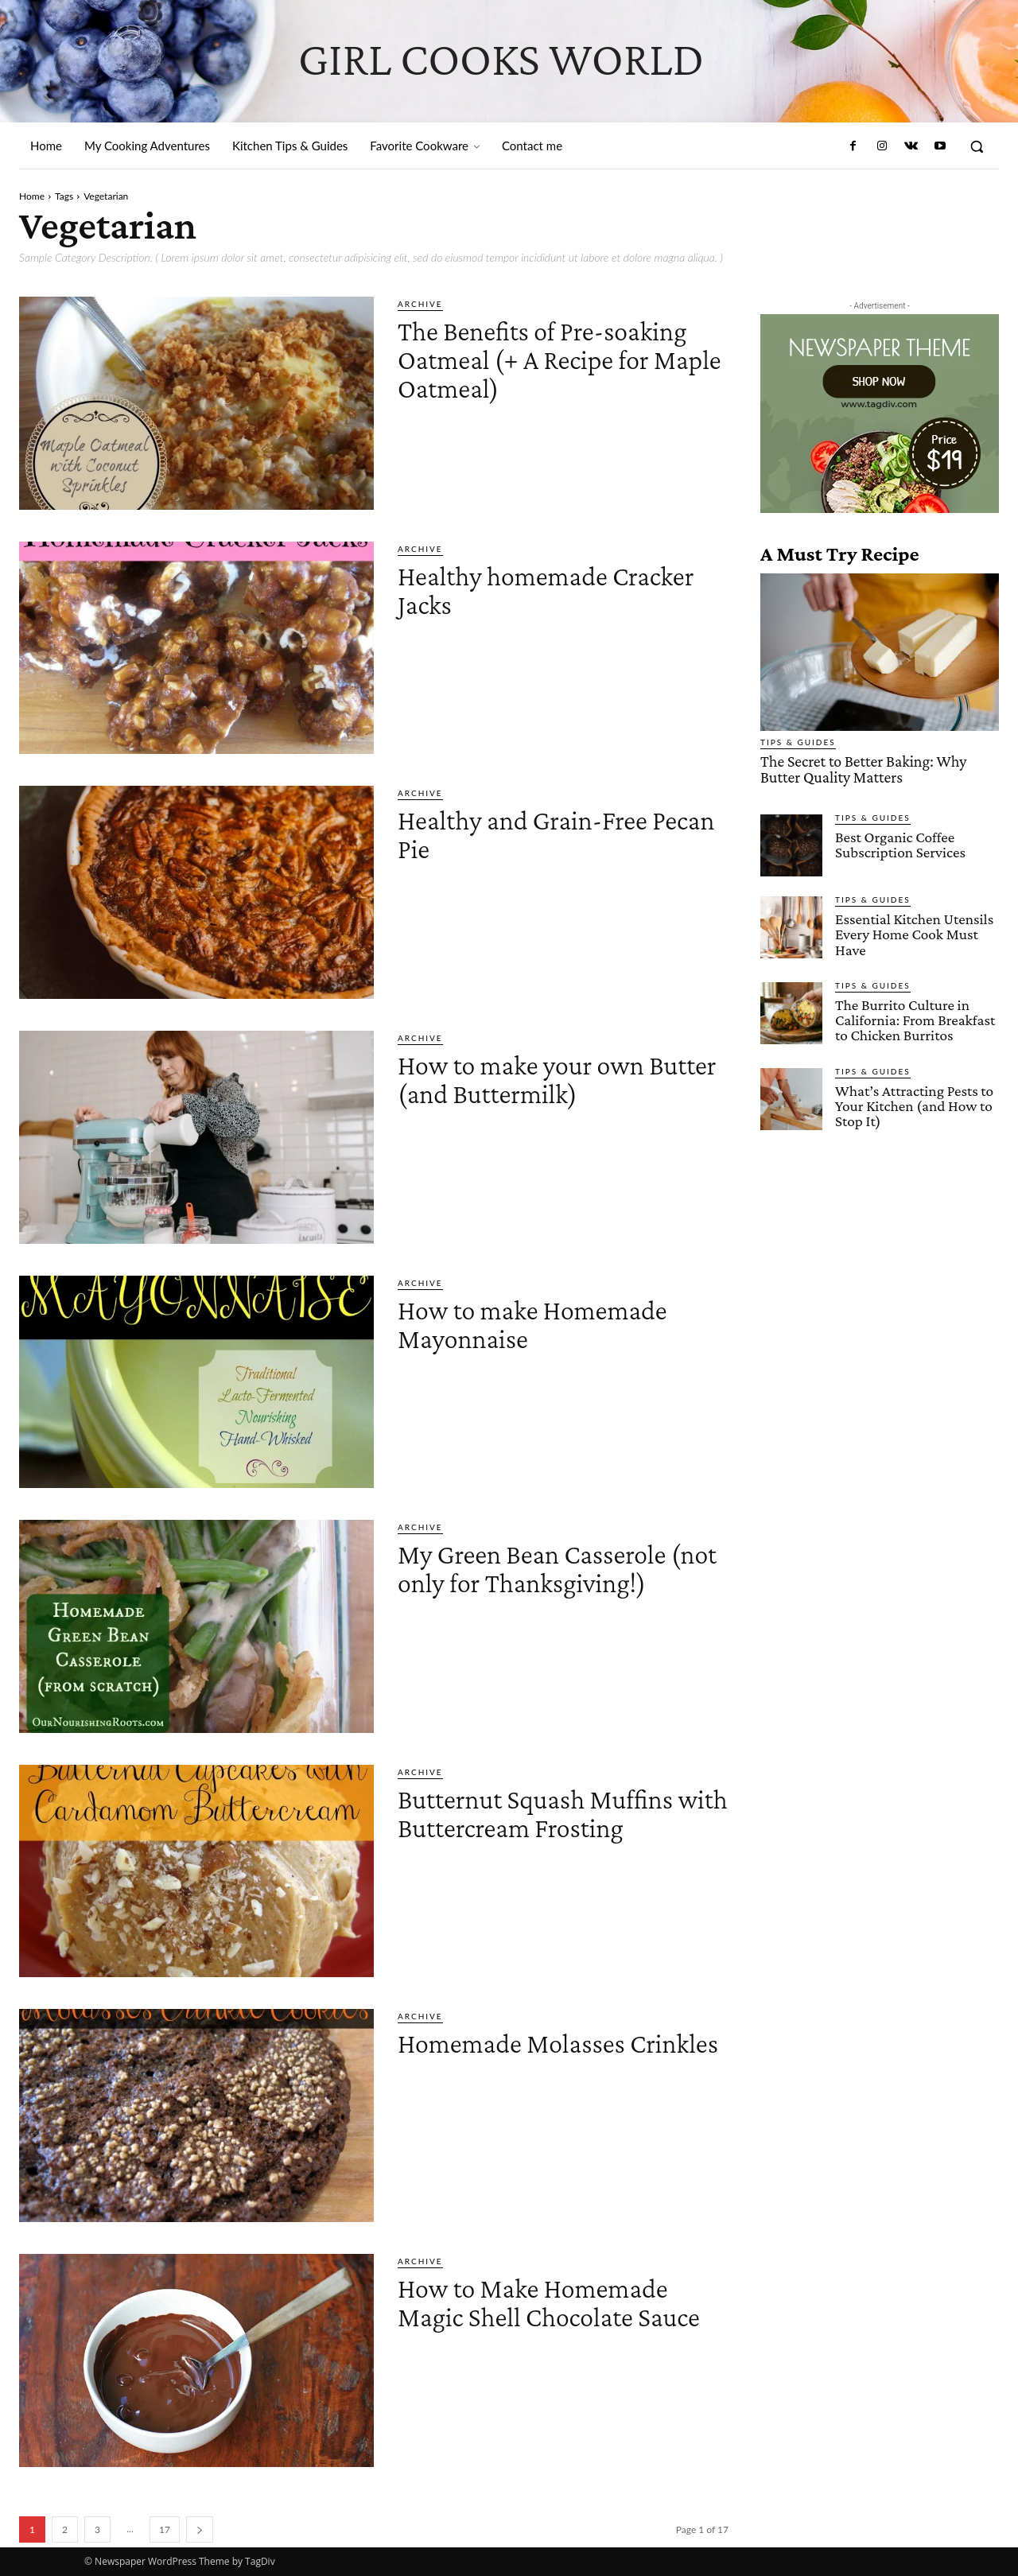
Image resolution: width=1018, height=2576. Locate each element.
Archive (420, 304)
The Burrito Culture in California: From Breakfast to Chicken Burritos (914, 1017)
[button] (976, 146)
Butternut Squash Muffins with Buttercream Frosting (562, 1812)
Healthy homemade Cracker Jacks (520, 589)
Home (32, 196)
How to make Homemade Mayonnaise (555, 1323)
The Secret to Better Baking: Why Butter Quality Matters (879, 769)
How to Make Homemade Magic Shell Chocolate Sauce (556, 2315)
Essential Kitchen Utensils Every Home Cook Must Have (913, 932)
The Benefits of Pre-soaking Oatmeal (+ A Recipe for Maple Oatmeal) (532, 372)
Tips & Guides (798, 742)
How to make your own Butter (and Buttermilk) (545, 1078)
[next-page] (199, 2529)
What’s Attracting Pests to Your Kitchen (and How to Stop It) (913, 1102)
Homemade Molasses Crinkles (531, 2056)
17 (164, 2529)
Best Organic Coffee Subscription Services (899, 843)
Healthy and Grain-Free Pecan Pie (544, 833)
